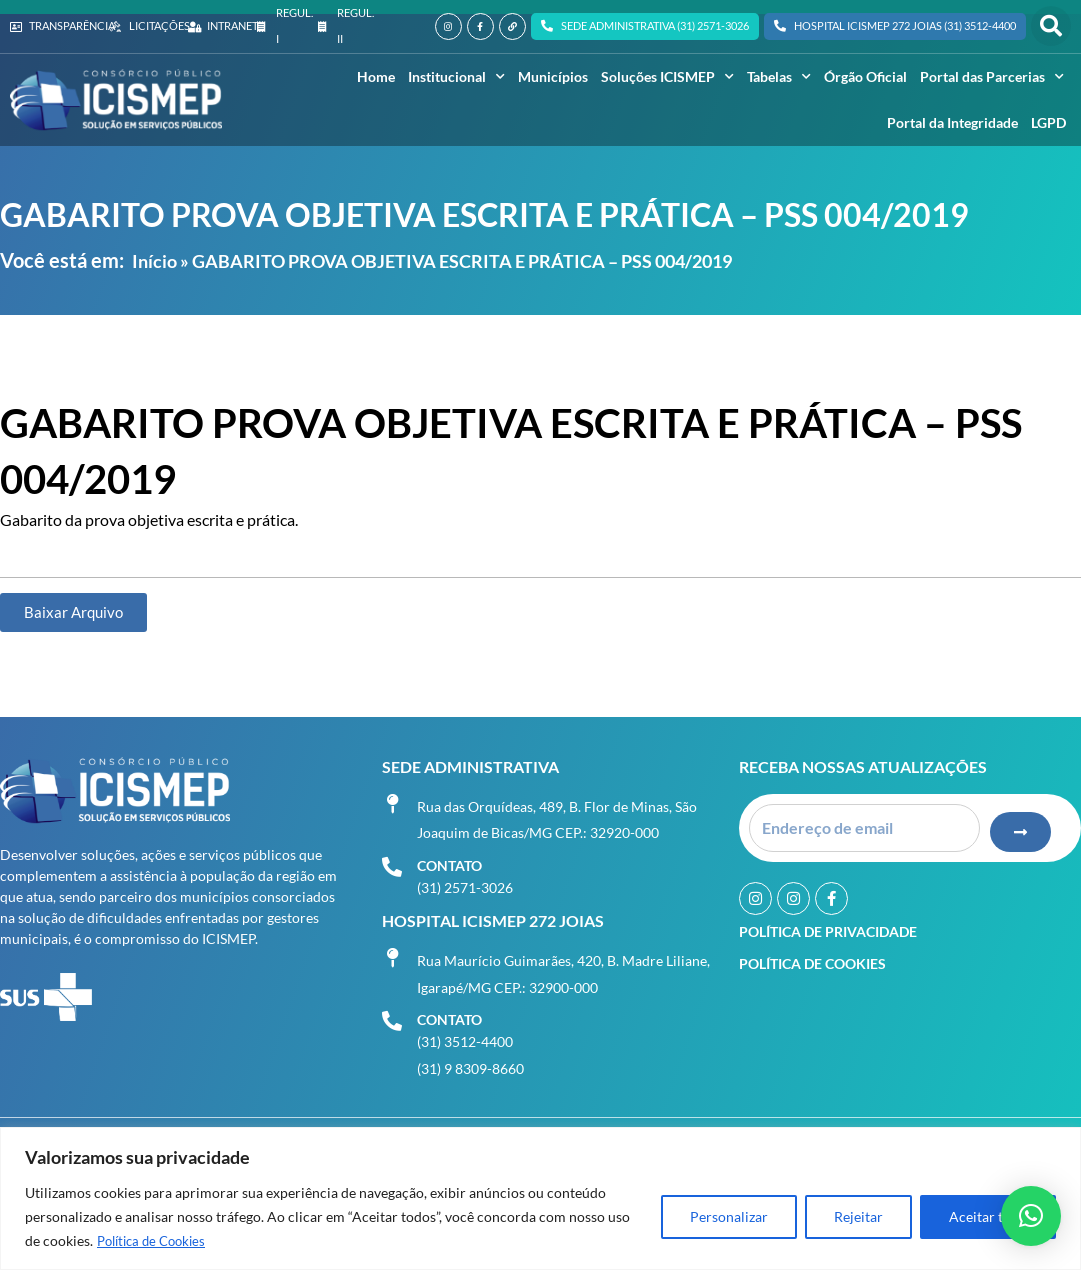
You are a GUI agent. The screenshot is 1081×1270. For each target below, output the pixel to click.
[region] (540, 1198)
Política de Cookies (156, 1240)
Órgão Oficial (865, 76)
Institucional (456, 77)
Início (154, 261)
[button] (1051, 26)
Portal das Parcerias (992, 77)
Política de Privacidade (828, 926)
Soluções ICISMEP (667, 77)
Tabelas (779, 77)
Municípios (553, 76)
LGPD (1048, 122)
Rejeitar (858, 1216)
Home (376, 76)
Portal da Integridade (952, 122)
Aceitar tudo (988, 1216)
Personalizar (729, 1216)
